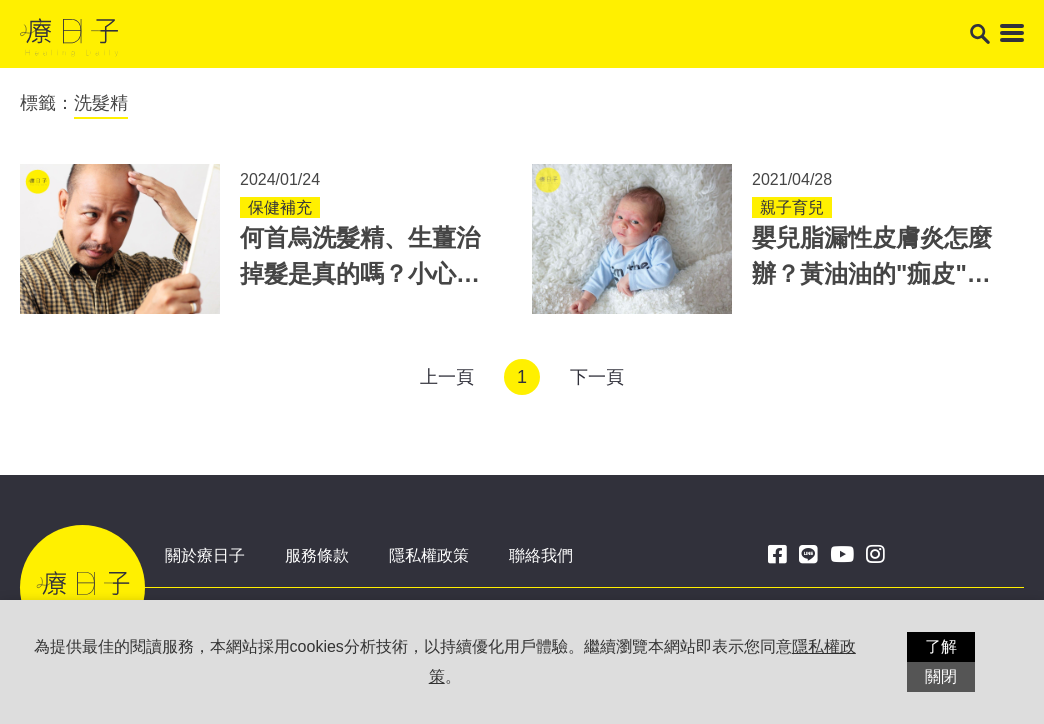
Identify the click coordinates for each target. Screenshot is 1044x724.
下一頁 (597, 377)
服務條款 (317, 555)
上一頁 (447, 377)
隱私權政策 (429, 555)
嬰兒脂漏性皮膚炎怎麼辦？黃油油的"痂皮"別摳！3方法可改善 (872, 273)
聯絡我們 (541, 555)
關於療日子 (205, 555)
